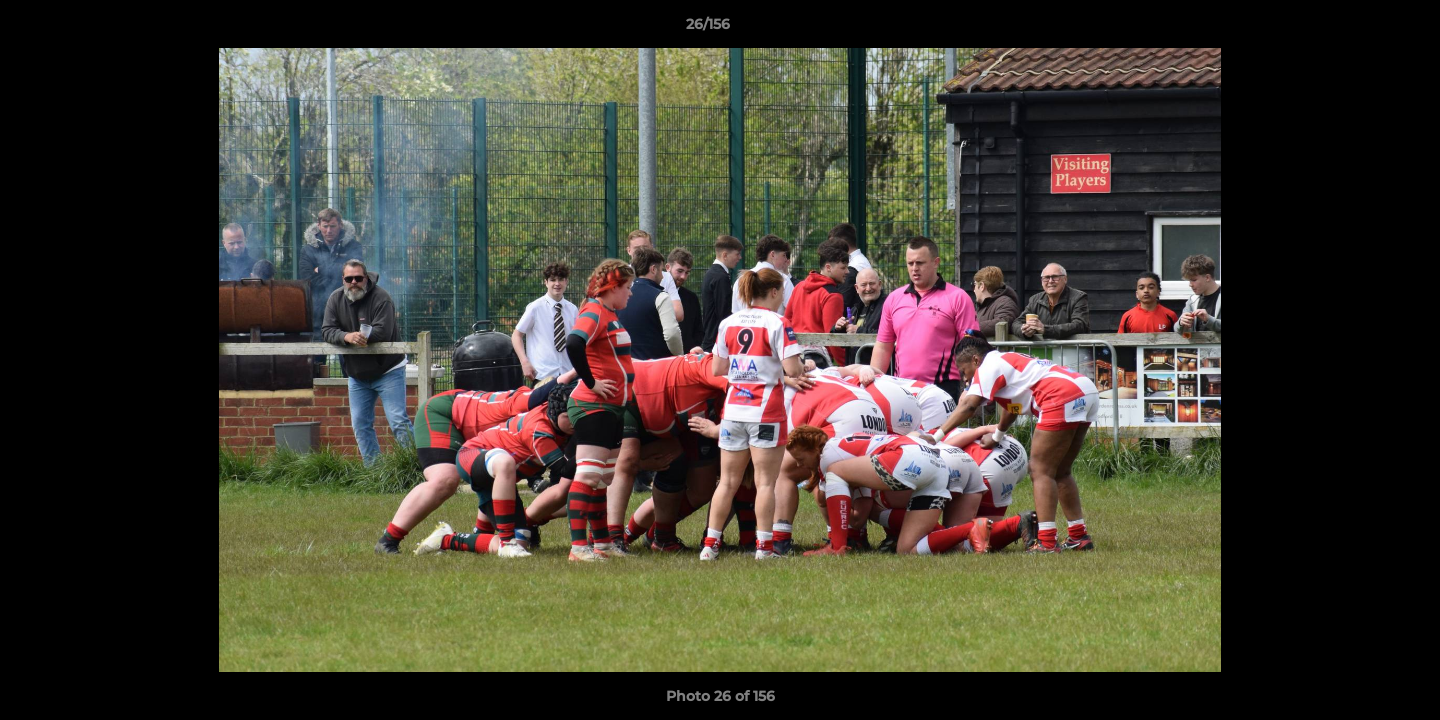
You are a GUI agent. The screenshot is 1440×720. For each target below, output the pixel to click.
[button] (1356, 29)
